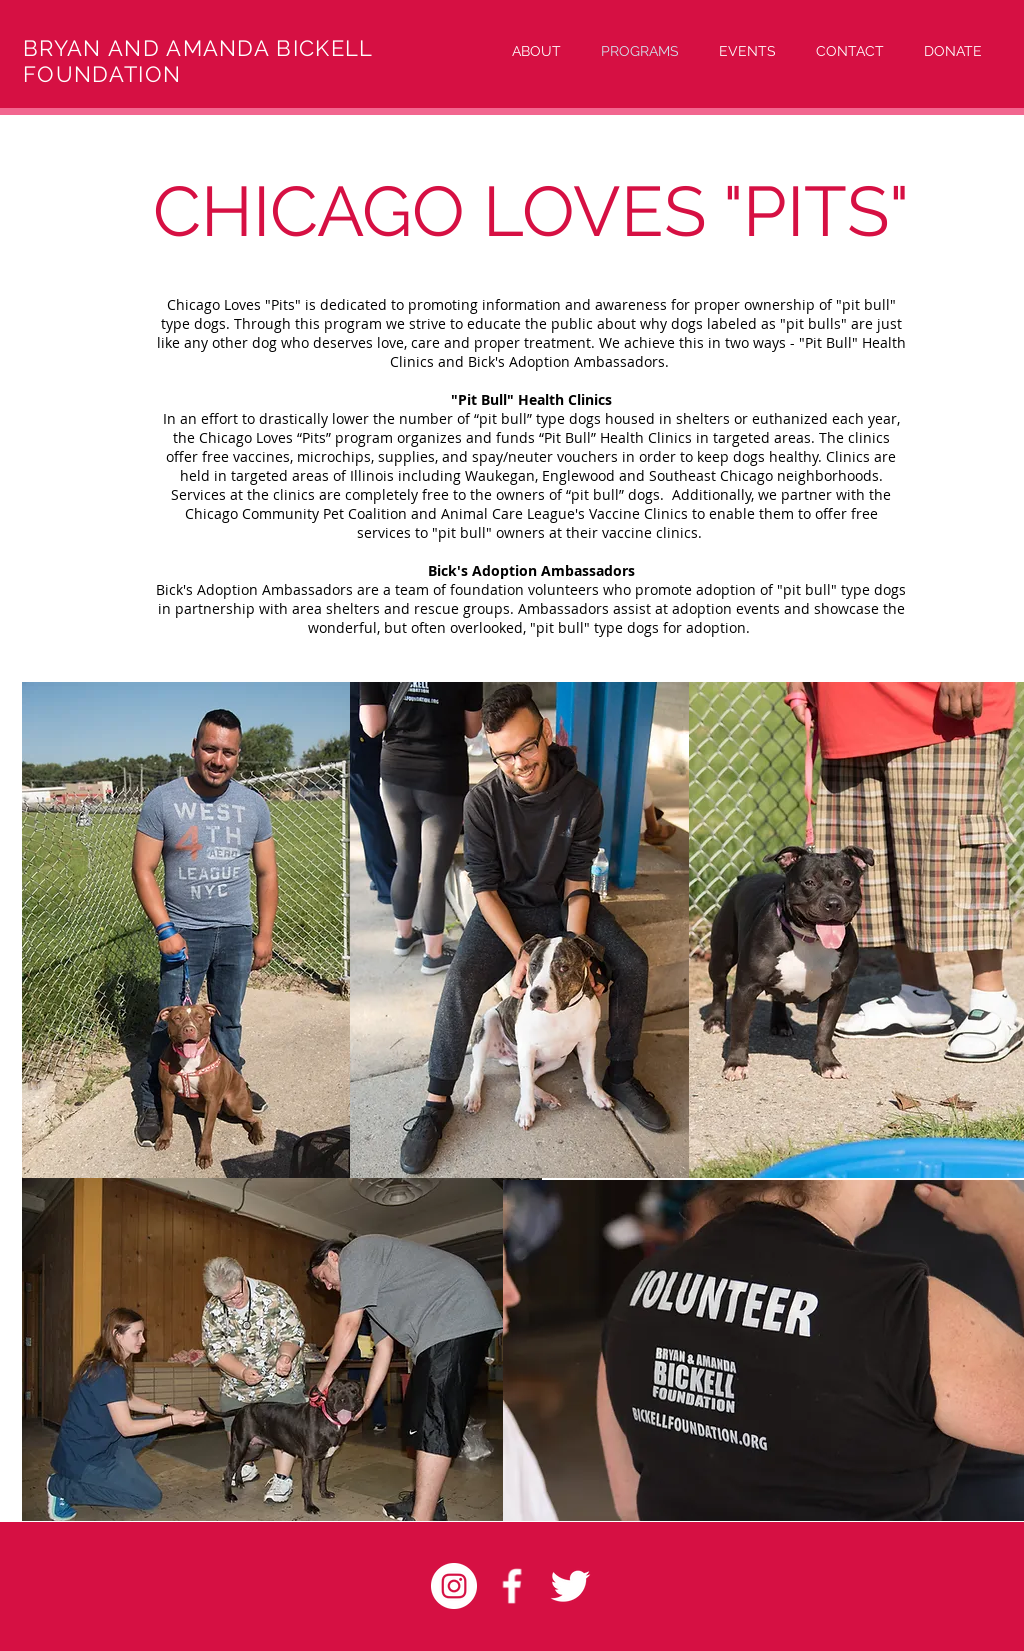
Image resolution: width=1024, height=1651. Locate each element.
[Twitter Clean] (570, 1586)
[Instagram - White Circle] (454, 1586)
